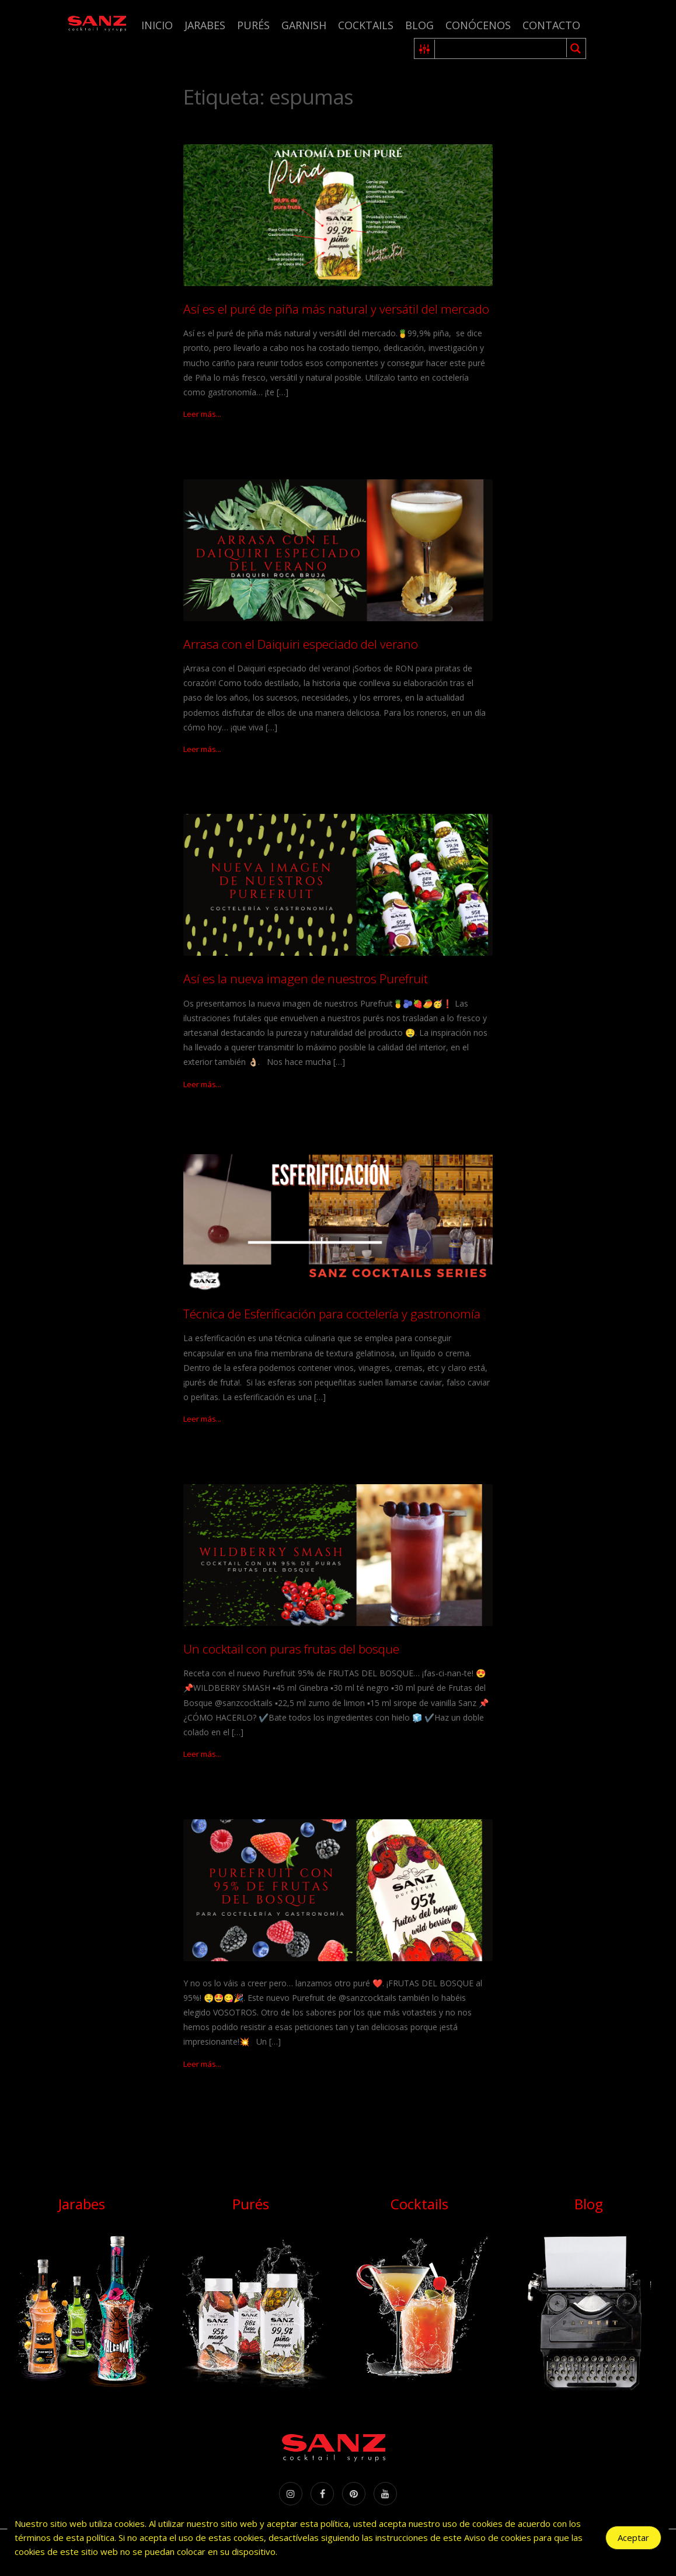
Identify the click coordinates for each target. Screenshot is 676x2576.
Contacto (551, 25)
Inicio (157, 25)
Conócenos (478, 25)
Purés (253, 25)
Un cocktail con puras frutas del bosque (291, 1649)
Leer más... (202, 414)
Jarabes (204, 25)
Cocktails (365, 25)
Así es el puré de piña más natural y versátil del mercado (336, 309)
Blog (419, 25)
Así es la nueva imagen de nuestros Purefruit (305, 978)
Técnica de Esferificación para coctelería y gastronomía (331, 1314)
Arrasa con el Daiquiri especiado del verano (300, 644)
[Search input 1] (501, 48)
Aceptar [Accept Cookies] (633, 2537)
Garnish (303, 25)
